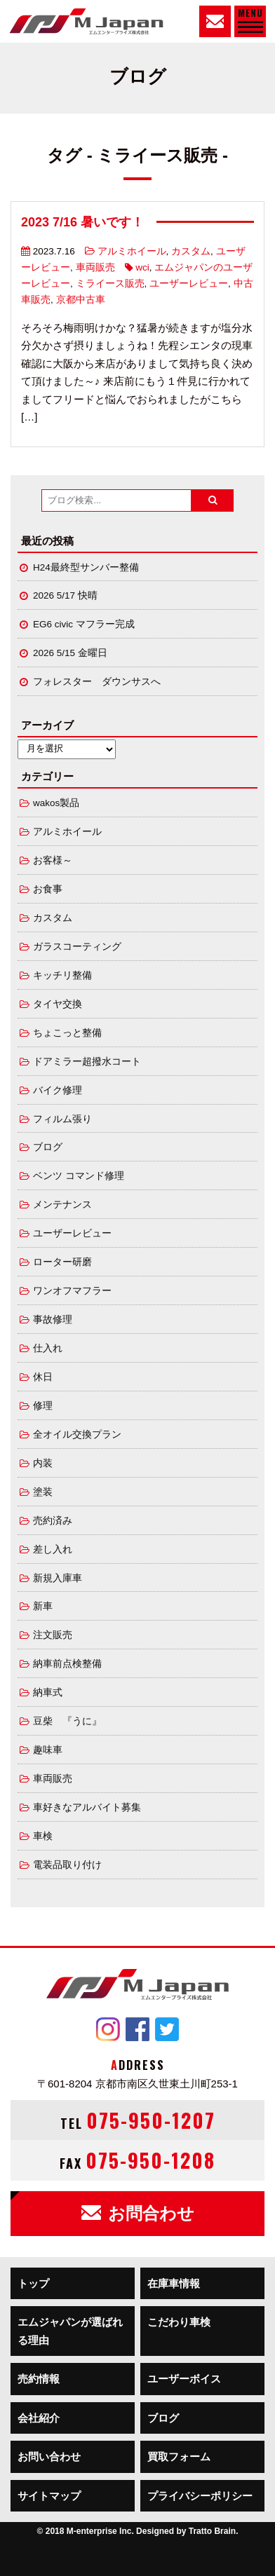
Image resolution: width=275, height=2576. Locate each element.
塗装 (43, 1492)
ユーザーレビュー (188, 283)
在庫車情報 (173, 2283)
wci (142, 267)
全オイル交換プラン (77, 1434)
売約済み (52, 1520)
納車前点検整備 (67, 1663)
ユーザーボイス (184, 2379)
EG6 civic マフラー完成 (84, 624)
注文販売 (52, 1635)
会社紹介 (39, 2418)
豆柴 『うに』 (67, 1721)
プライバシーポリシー (200, 2496)
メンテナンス (62, 1204)
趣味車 (47, 1750)
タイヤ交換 (57, 1004)
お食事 (47, 889)
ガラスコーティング (77, 946)
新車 (43, 1606)
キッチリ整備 (62, 975)
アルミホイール (132, 251)
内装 (43, 1463)
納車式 (47, 1692)
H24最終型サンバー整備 (86, 567)
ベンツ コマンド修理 (78, 1176)
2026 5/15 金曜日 (70, 653)
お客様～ (52, 860)
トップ (33, 2283)
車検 (43, 1836)
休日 (43, 1377)
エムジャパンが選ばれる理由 (70, 2331)
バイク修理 (57, 1090)
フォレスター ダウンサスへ (97, 681)
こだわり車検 (178, 2322)
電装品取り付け (67, 1865)
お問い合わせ (49, 2456)
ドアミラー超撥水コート (87, 1061)
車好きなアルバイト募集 (87, 1807)
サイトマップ (49, 2496)
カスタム (190, 251)
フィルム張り (62, 1119)
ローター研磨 (62, 1262)
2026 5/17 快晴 (65, 595)
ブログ (47, 1147)
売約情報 (39, 2379)
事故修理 (52, 1319)
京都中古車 (80, 299)
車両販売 (95, 267)
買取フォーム (178, 2456)
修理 (43, 1406)
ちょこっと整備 (67, 1033)
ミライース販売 (110, 283)
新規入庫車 (57, 1578)
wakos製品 (56, 803)
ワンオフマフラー (72, 1291)
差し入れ (52, 1549)
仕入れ (47, 1348)
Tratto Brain (212, 2531)
